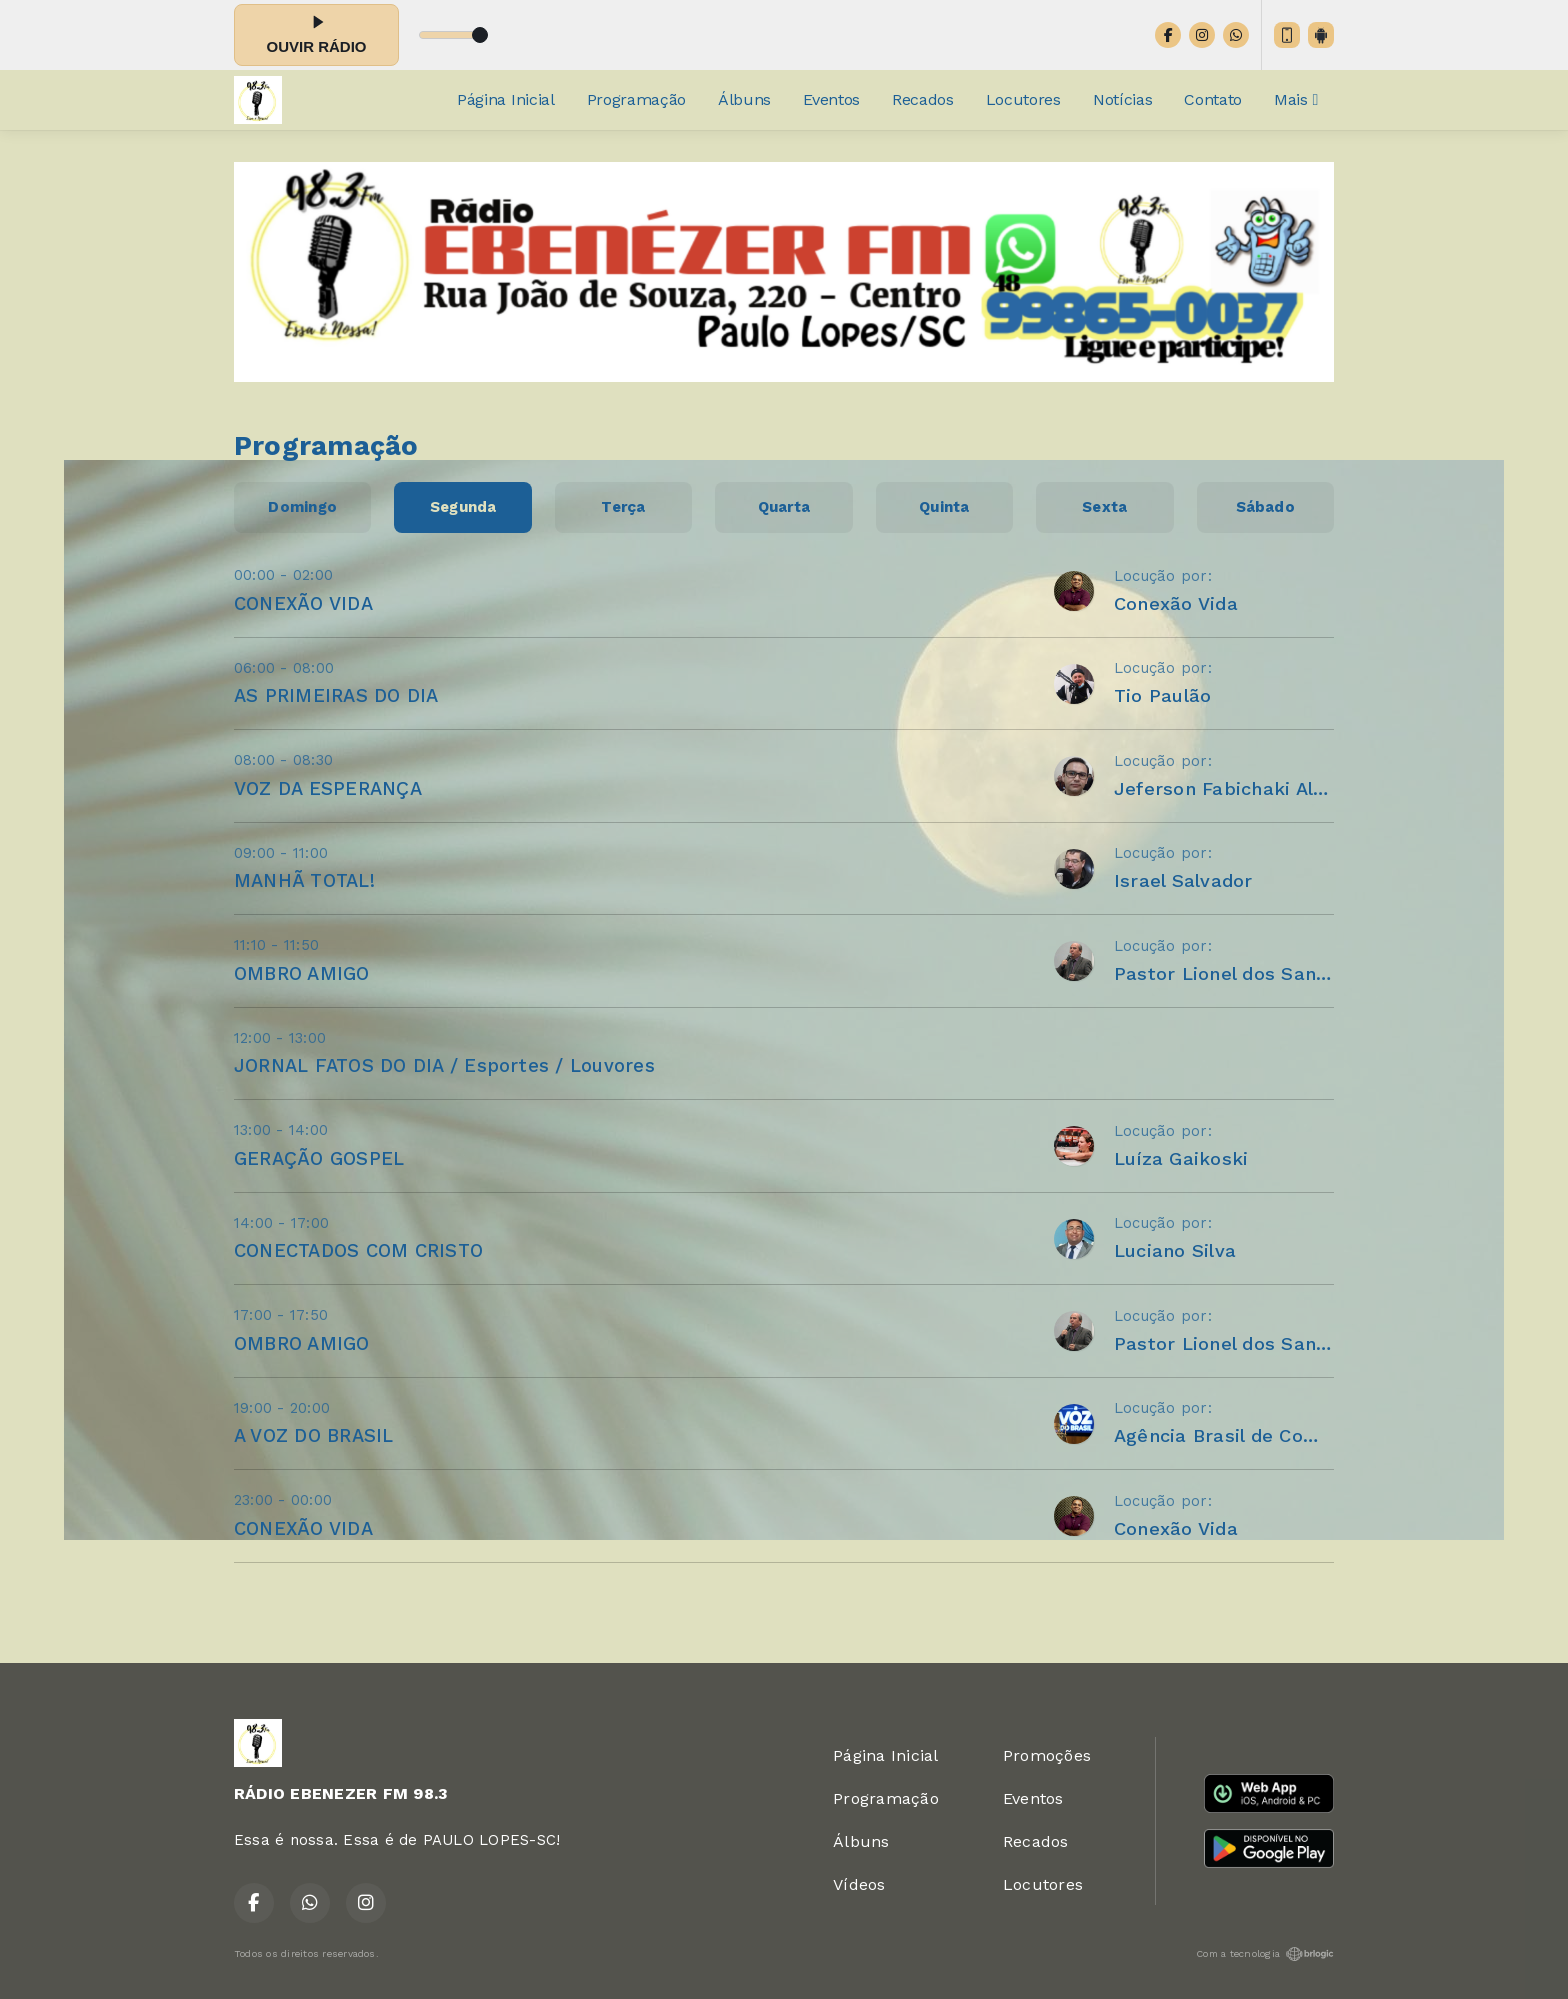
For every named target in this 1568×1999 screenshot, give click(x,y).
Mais (1296, 99)
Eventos (831, 99)
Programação (636, 99)
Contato (1213, 99)
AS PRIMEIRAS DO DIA (336, 695)
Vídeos (859, 1884)
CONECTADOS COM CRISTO (358, 1250)
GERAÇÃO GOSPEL (319, 1158)
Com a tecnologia (1265, 1954)
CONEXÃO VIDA (303, 603)
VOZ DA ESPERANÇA (328, 788)
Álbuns (744, 99)
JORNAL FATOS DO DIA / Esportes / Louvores (444, 1065)
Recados (923, 99)
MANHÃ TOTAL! (304, 880)
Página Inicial (506, 99)
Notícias (1122, 99)
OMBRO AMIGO (302, 973)
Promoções (1047, 1755)
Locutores (1023, 99)
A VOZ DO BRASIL (314, 1435)
